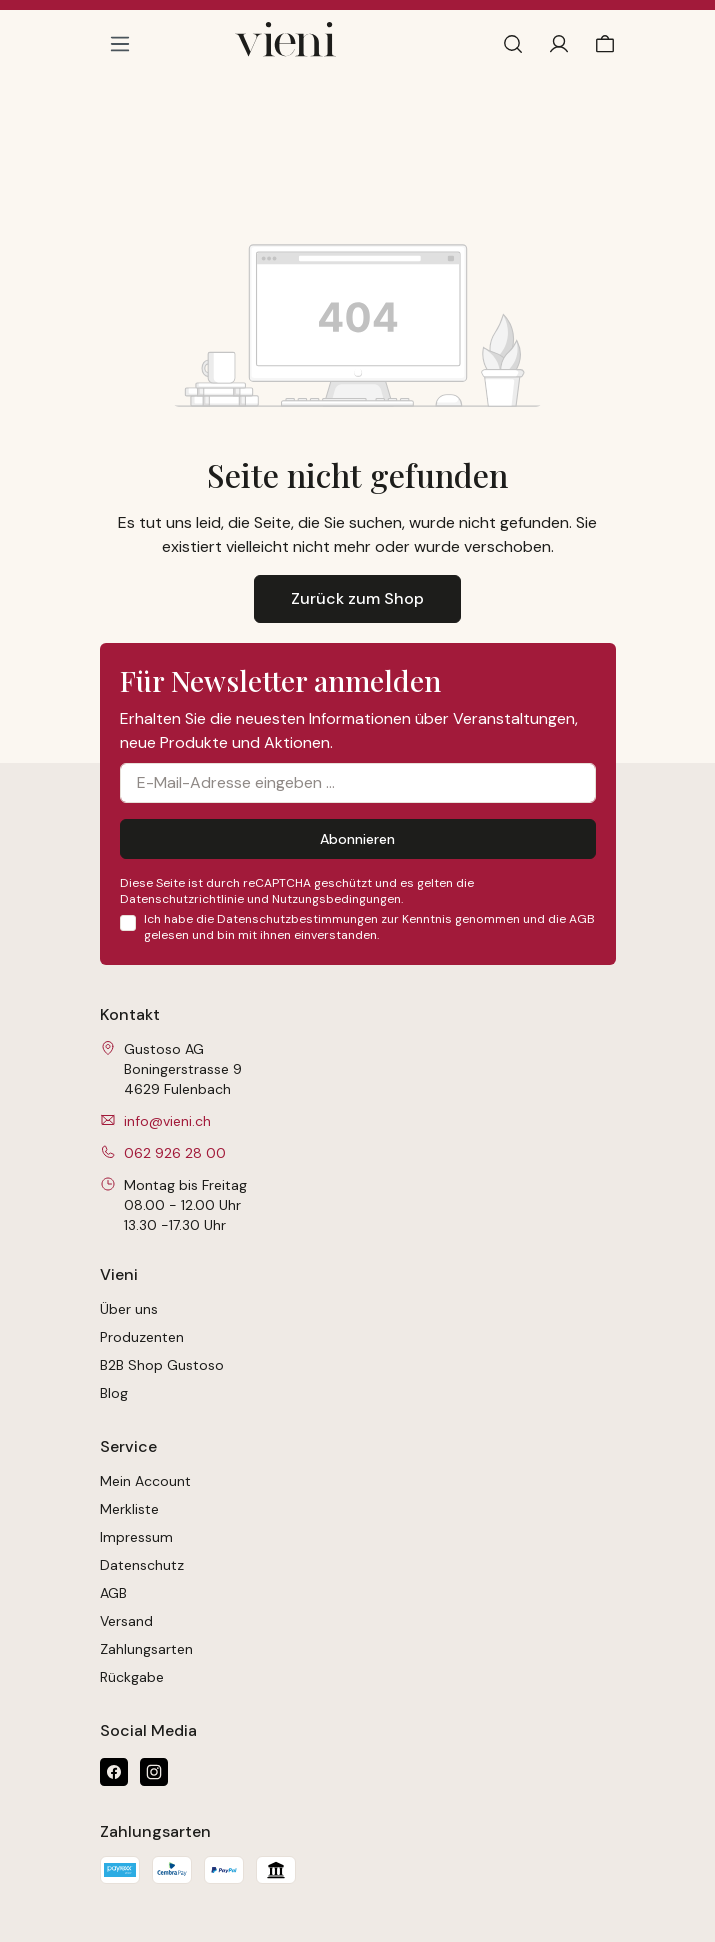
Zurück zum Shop (357, 598)
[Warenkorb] (601, 44)
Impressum (136, 1537)
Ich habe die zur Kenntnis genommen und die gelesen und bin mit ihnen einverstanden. (369, 927)
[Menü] (120, 44)
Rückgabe (132, 1677)
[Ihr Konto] (559, 44)
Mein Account (145, 1481)
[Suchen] (513, 44)
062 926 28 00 (175, 1153)
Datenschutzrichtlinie (182, 899)
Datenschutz (142, 1565)
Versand (126, 1621)
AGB (582, 919)
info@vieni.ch (167, 1121)
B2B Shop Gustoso (162, 1365)
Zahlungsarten (146, 1649)
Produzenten (142, 1337)
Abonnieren (357, 839)
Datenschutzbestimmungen (297, 919)
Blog (114, 1393)
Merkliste (129, 1509)
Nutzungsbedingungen (336, 899)
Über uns (129, 1309)
